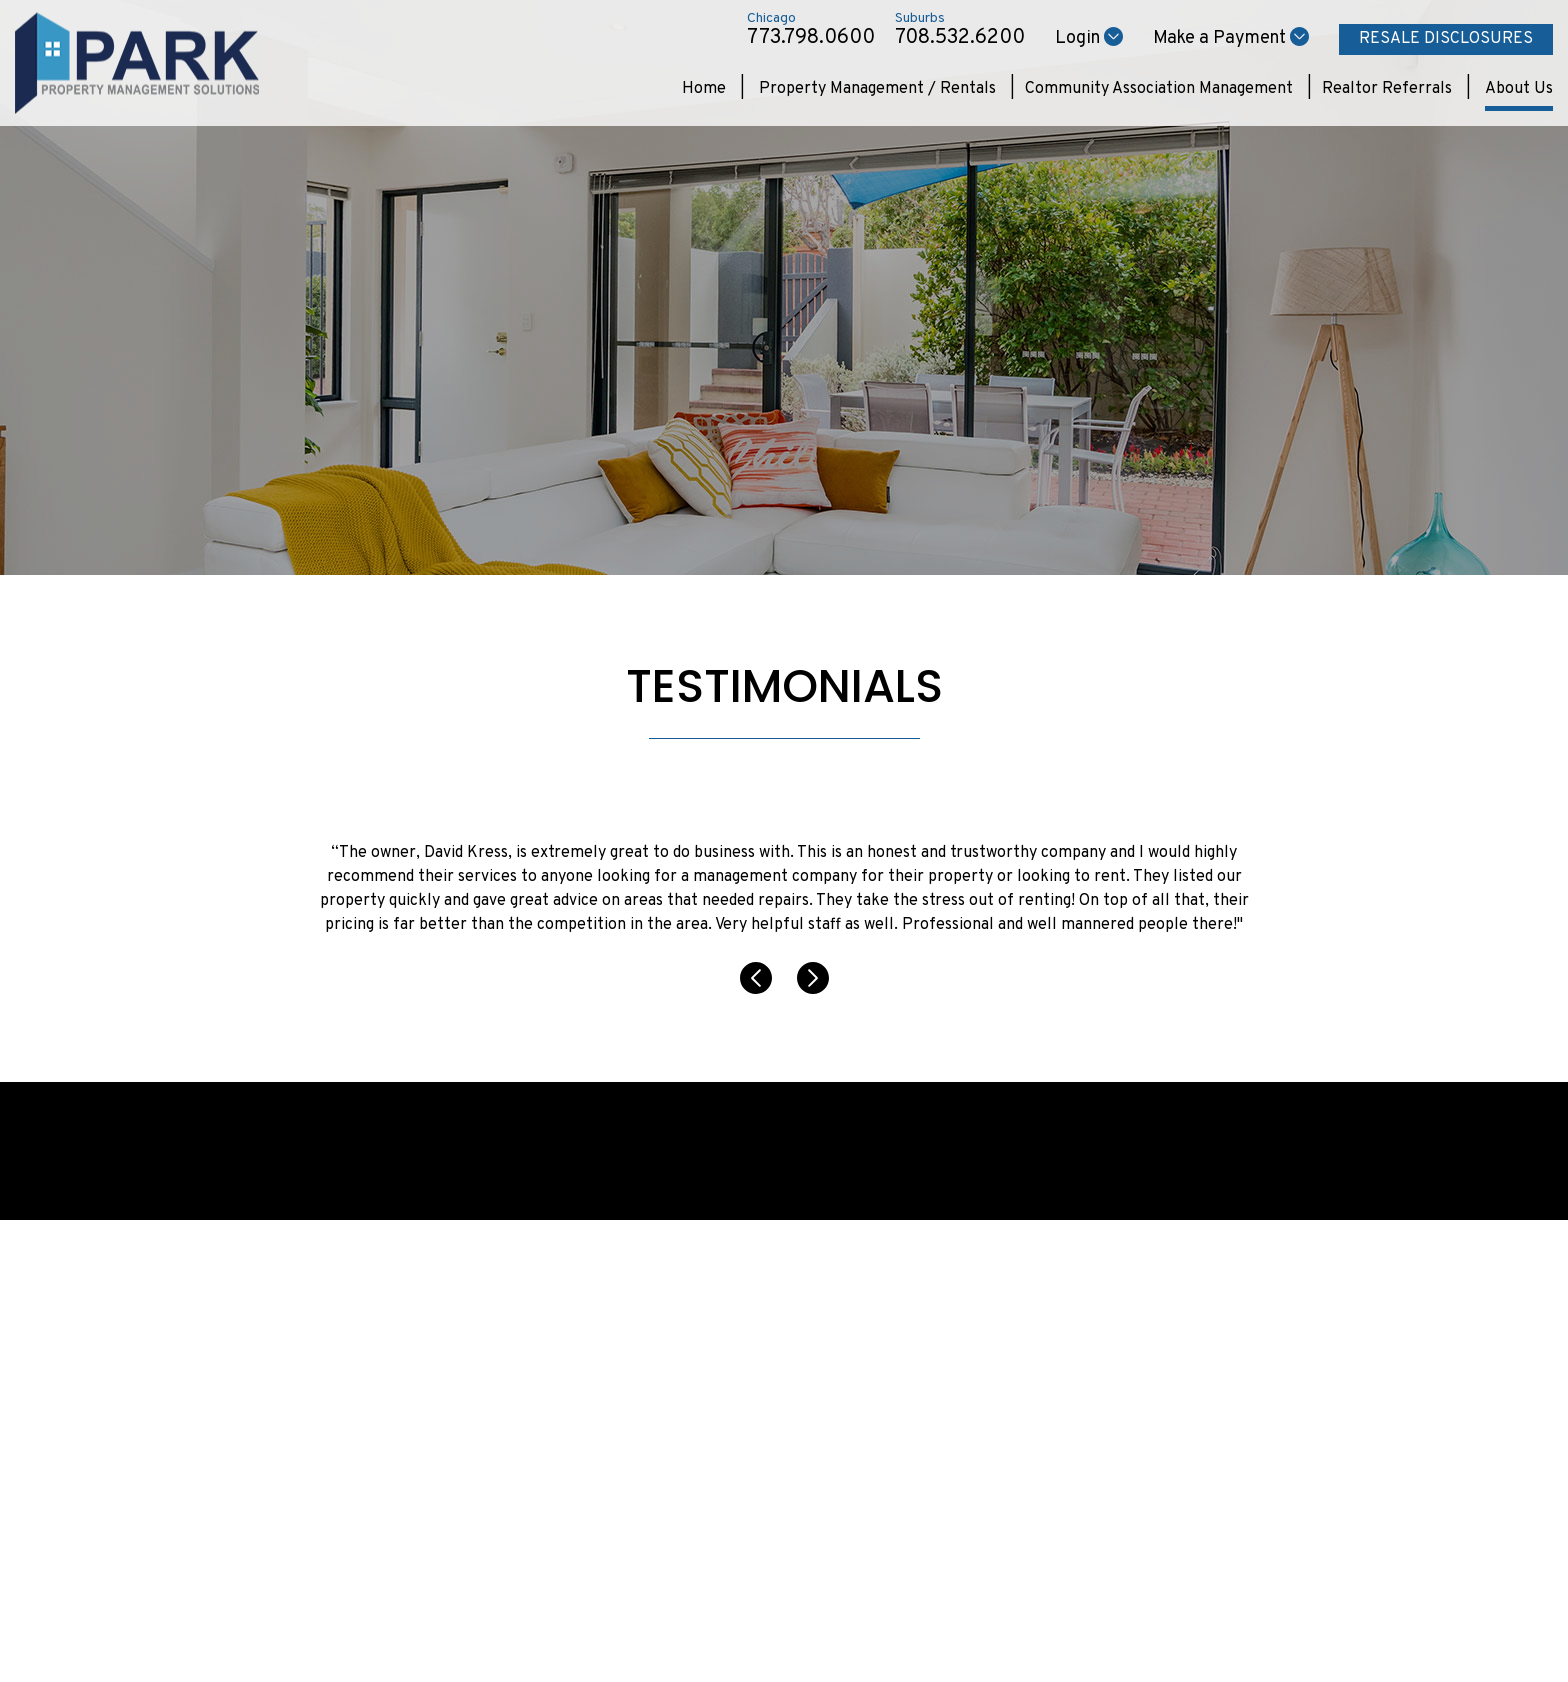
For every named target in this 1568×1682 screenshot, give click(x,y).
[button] (758, 989)
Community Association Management (1159, 89)
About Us (1519, 89)
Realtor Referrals (1387, 89)
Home (704, 89)
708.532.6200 (960, 38)
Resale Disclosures (1446, 39)
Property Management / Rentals (877, 89)
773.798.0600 (811, 38)
